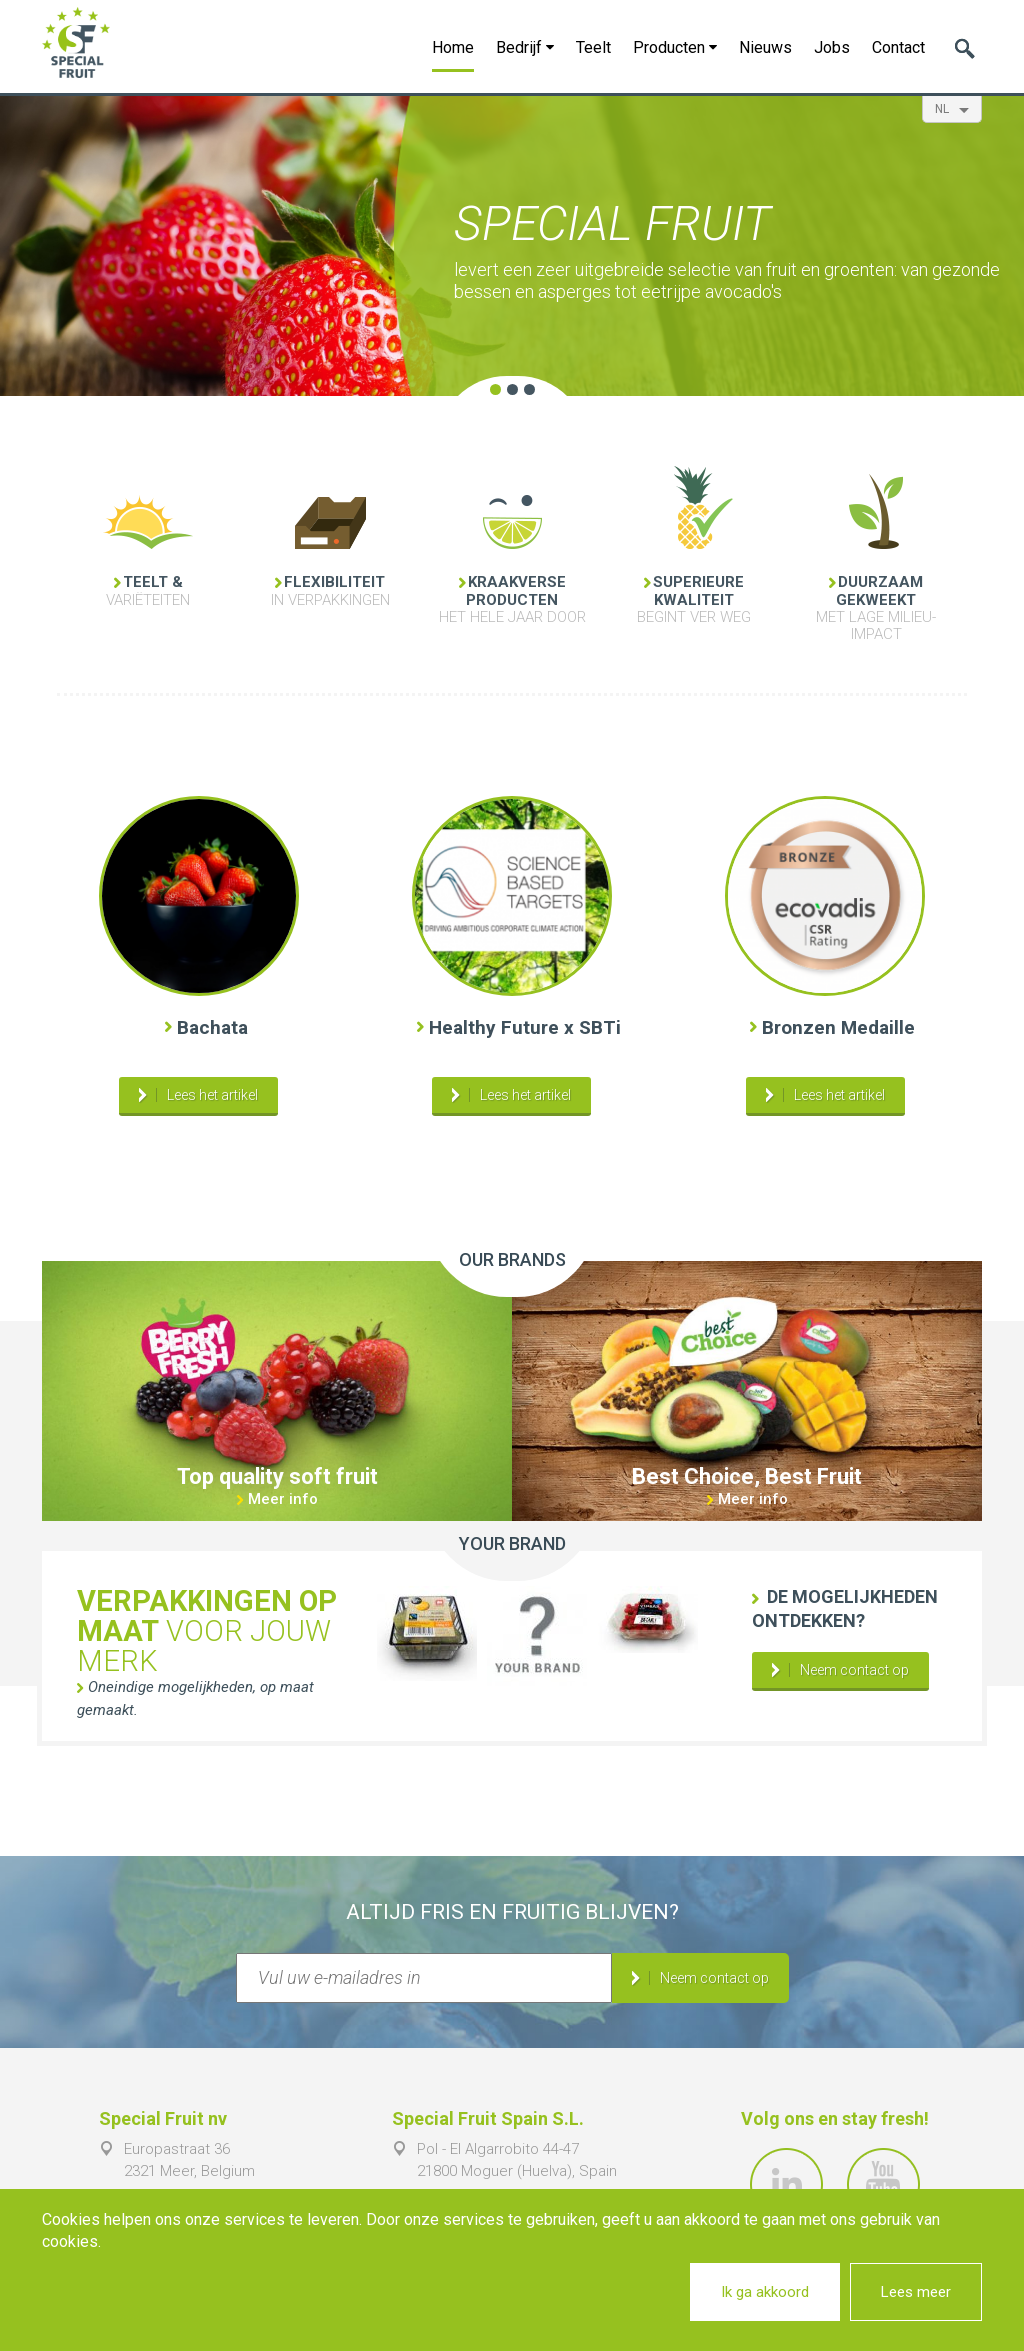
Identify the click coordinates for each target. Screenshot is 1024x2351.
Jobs (832, 47)
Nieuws (765, 47)
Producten (675, 47)
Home (453, 47)
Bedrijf (525, 47)
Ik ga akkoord (765, 2292)
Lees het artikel (212, 1095)
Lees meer (916, 2292)
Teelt (593, 47)
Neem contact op (854, 1670)
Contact (898, 47)
